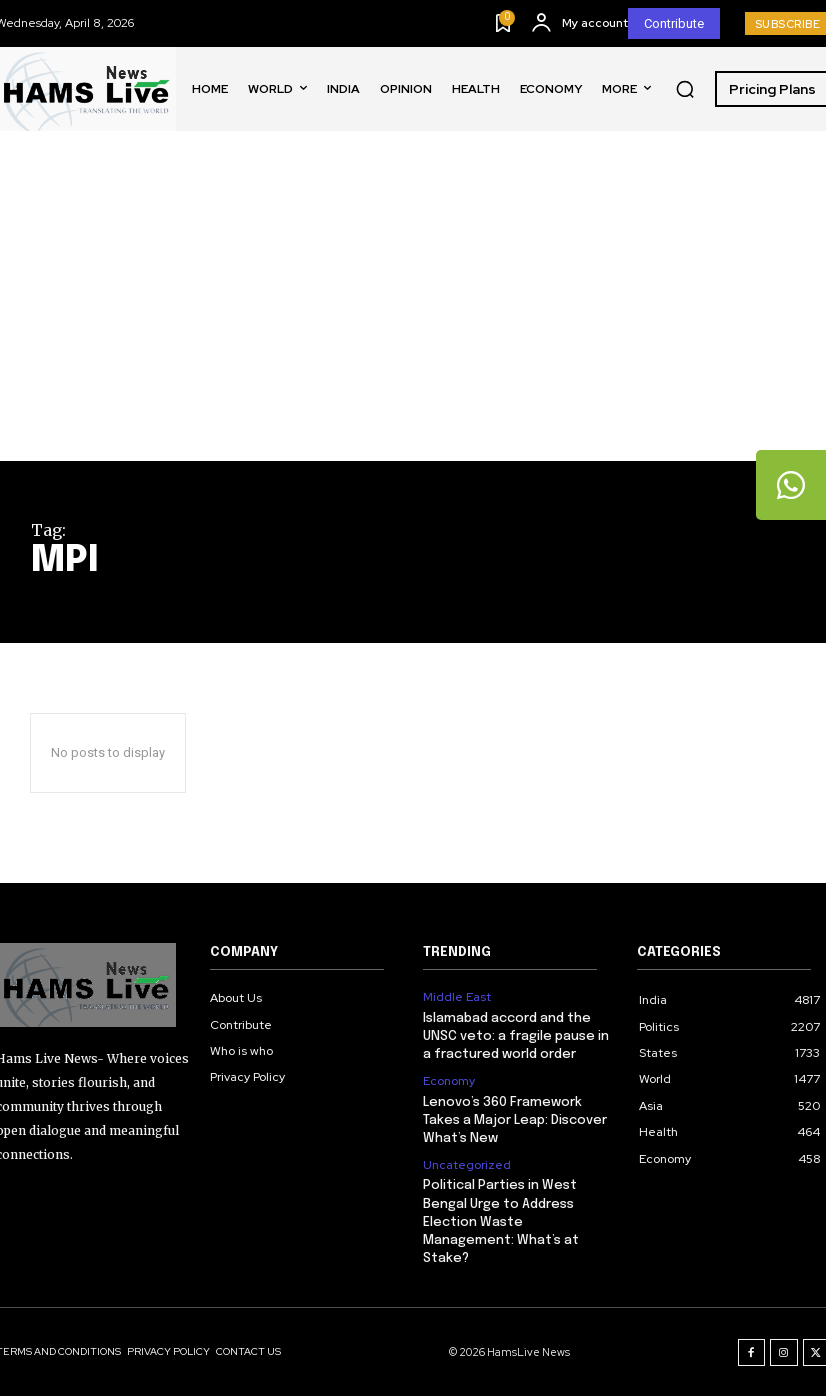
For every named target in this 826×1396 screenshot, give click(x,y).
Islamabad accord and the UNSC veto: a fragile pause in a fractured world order (516, 1036)
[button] (685, 89)
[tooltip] (791, 485)
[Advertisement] (413, 311)
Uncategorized (467, 1165)
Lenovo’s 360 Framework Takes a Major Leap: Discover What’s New (515, 1120)
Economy (449, 1081)
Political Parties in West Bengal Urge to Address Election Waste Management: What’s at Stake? (501, 1222)
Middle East (457, 997)
